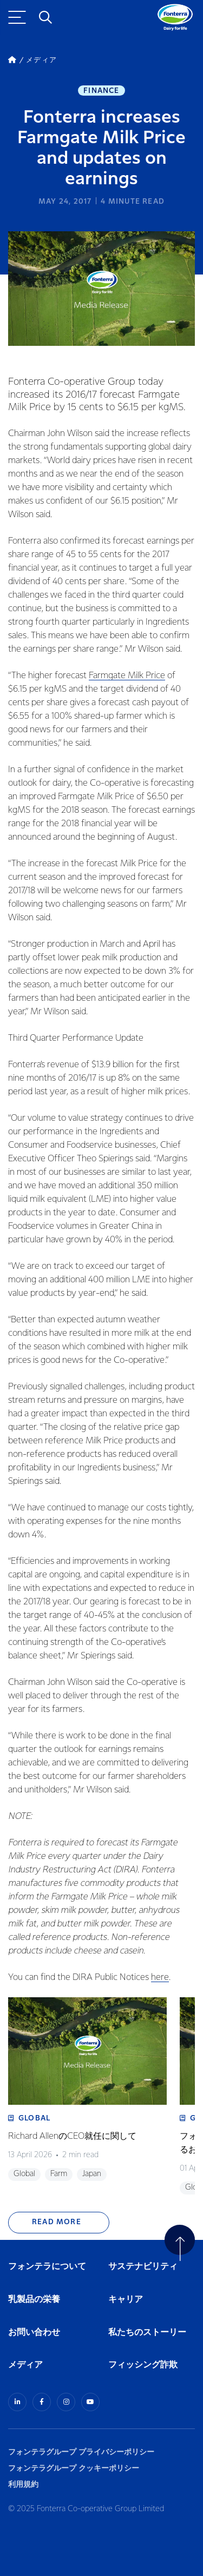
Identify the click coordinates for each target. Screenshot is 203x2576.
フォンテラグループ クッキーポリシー (73, 2468)
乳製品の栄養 (34, 2299)
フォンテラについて (47, 2266)
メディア (25, 2365)
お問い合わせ (34, 2332)
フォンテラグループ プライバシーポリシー (81, 2452)
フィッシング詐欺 (143, 2365)
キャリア (126, 2299)
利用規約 (23, 2484)
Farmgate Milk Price (127, 675)
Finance (101, 91)
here (160, 1977)
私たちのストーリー (147, 2332)
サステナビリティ (143, 2266)
